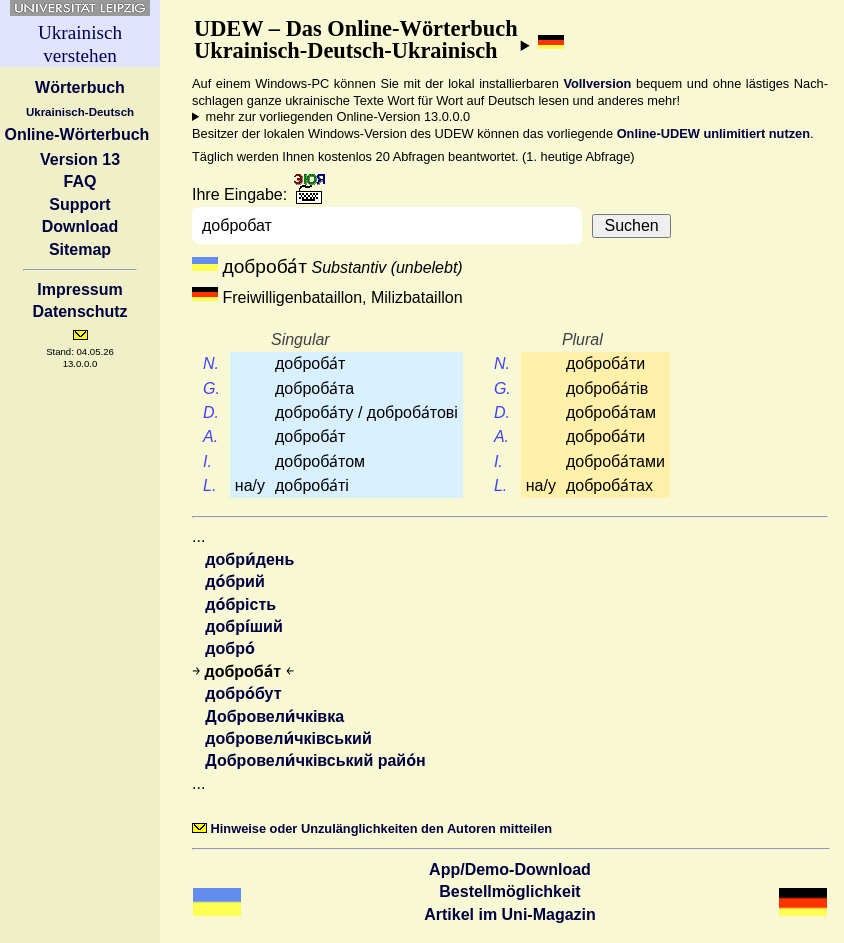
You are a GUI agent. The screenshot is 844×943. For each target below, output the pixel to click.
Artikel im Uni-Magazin (510, 914)
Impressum (79, 289)
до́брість (240, 604)
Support (79, 204)
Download (80, 226)
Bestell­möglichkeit (509, 891)
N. (211, 363)
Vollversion (597, 83)
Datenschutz (79, 311)
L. (209, 485)
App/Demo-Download (510, 869)
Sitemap (80, 249)
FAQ (80, 181)
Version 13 (80, 159)
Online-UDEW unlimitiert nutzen (713, 133)
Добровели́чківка (274, 716)
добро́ (230, 648)
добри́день (249, 559)
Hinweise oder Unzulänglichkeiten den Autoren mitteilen (372, 828)
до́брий (234, 581)
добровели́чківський (288, 738)
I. (209, 461)
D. (211, 412)
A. (210, 436)
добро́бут (243, 693)
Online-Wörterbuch (76, 134)
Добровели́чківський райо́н (315, 760)
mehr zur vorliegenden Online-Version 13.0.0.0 (338, 116)
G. (211, 388)
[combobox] (392, 225)
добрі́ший (243, 626)
